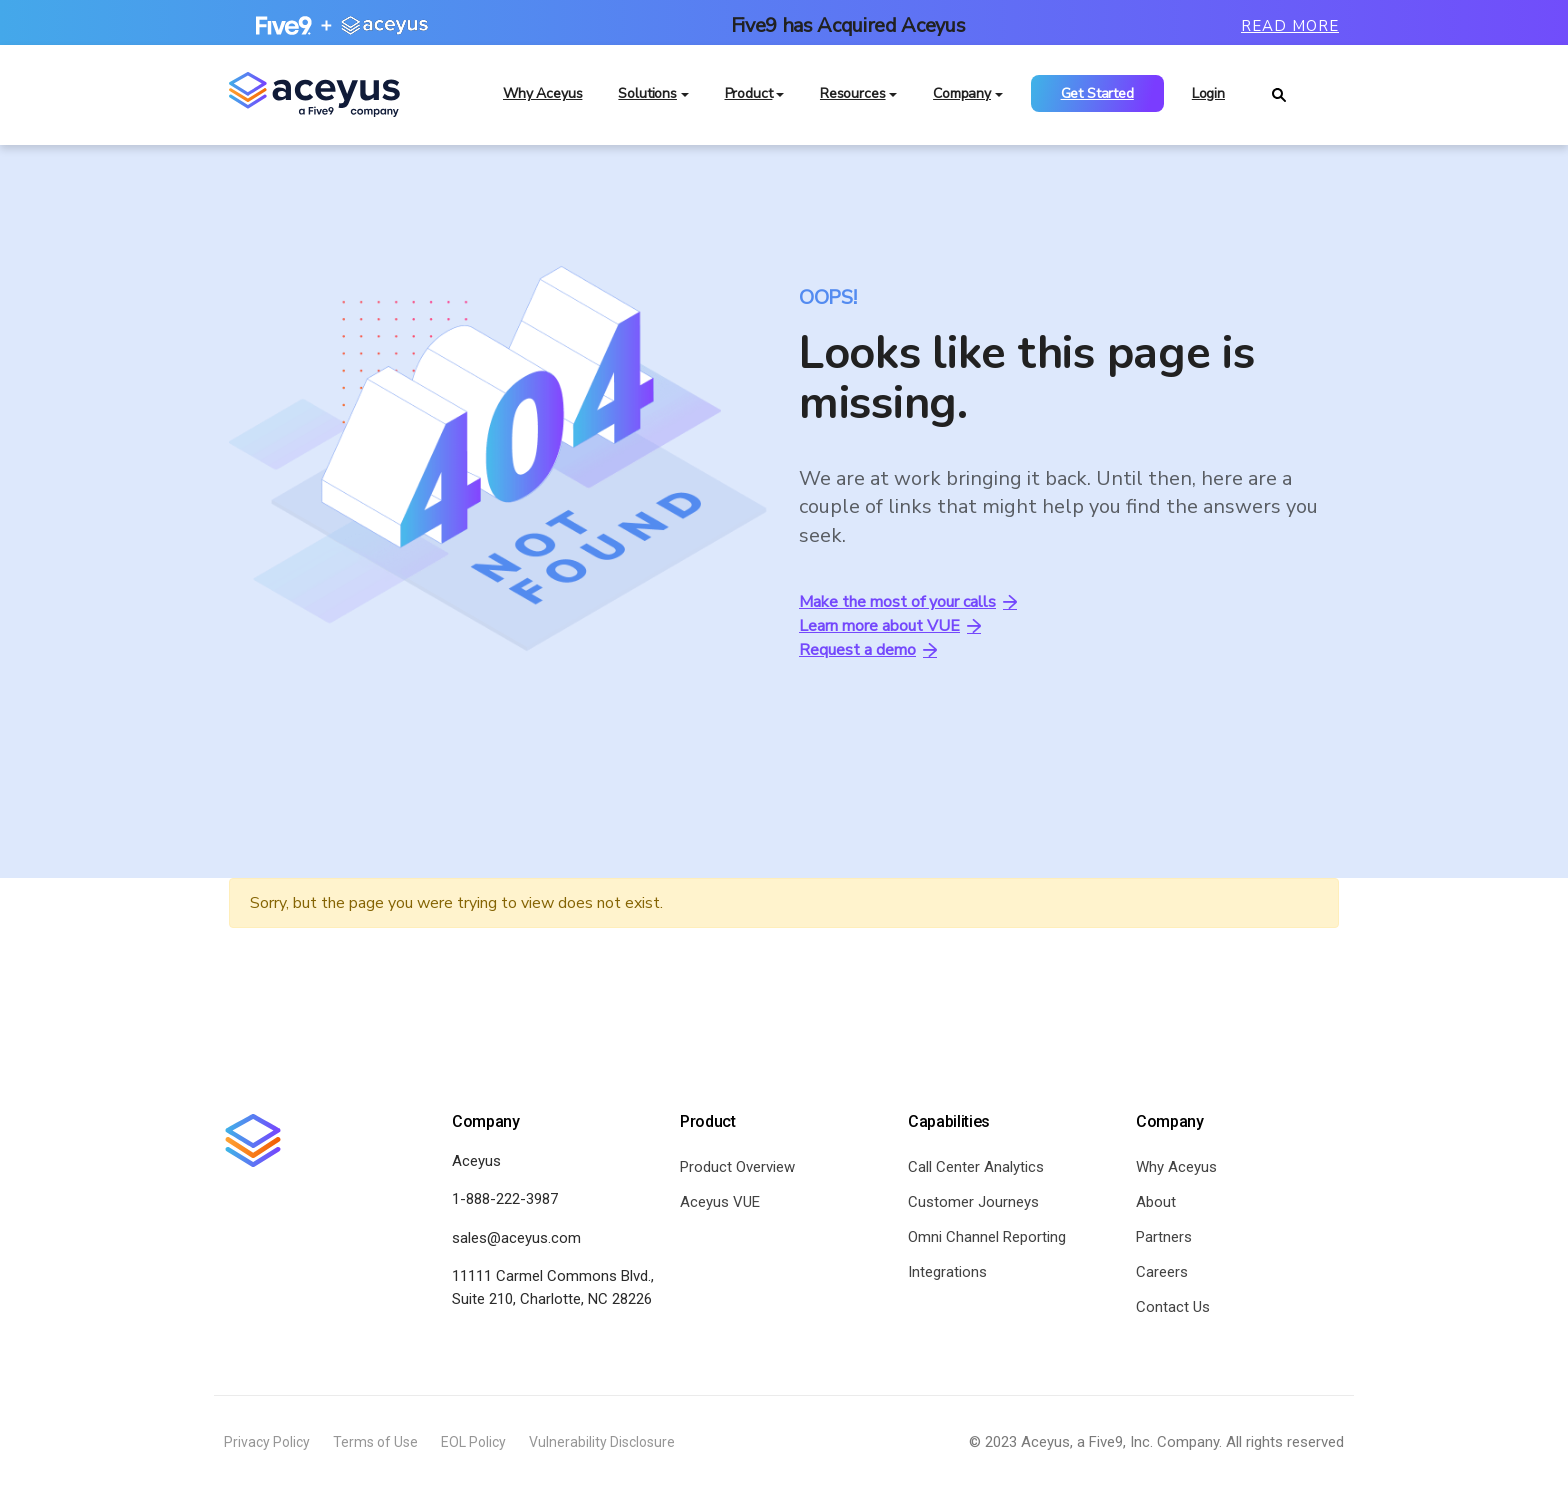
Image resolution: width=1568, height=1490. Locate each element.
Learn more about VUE (890, 628)
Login (1208, 99)
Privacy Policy (267, 1443)
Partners (1164, 1238)
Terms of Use (375, 1443)
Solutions (647, 99)
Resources (853, 99)
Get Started (1097, 99)
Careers (1162, 1273)
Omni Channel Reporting (987, 1238)
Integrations (947, 1273)
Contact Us (1173, 1308)
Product (749, 99)
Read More (1290, 26)
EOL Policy (473, 1443)
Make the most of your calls (908, 604)
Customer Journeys (973, 1203)
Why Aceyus (542, 99)
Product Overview (737, 1168)
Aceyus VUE (720, 1203)
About (1156, 1203)
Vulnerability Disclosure (602, 1443)
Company (962, 99)
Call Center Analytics (976, 1168)
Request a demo (868, 652)
